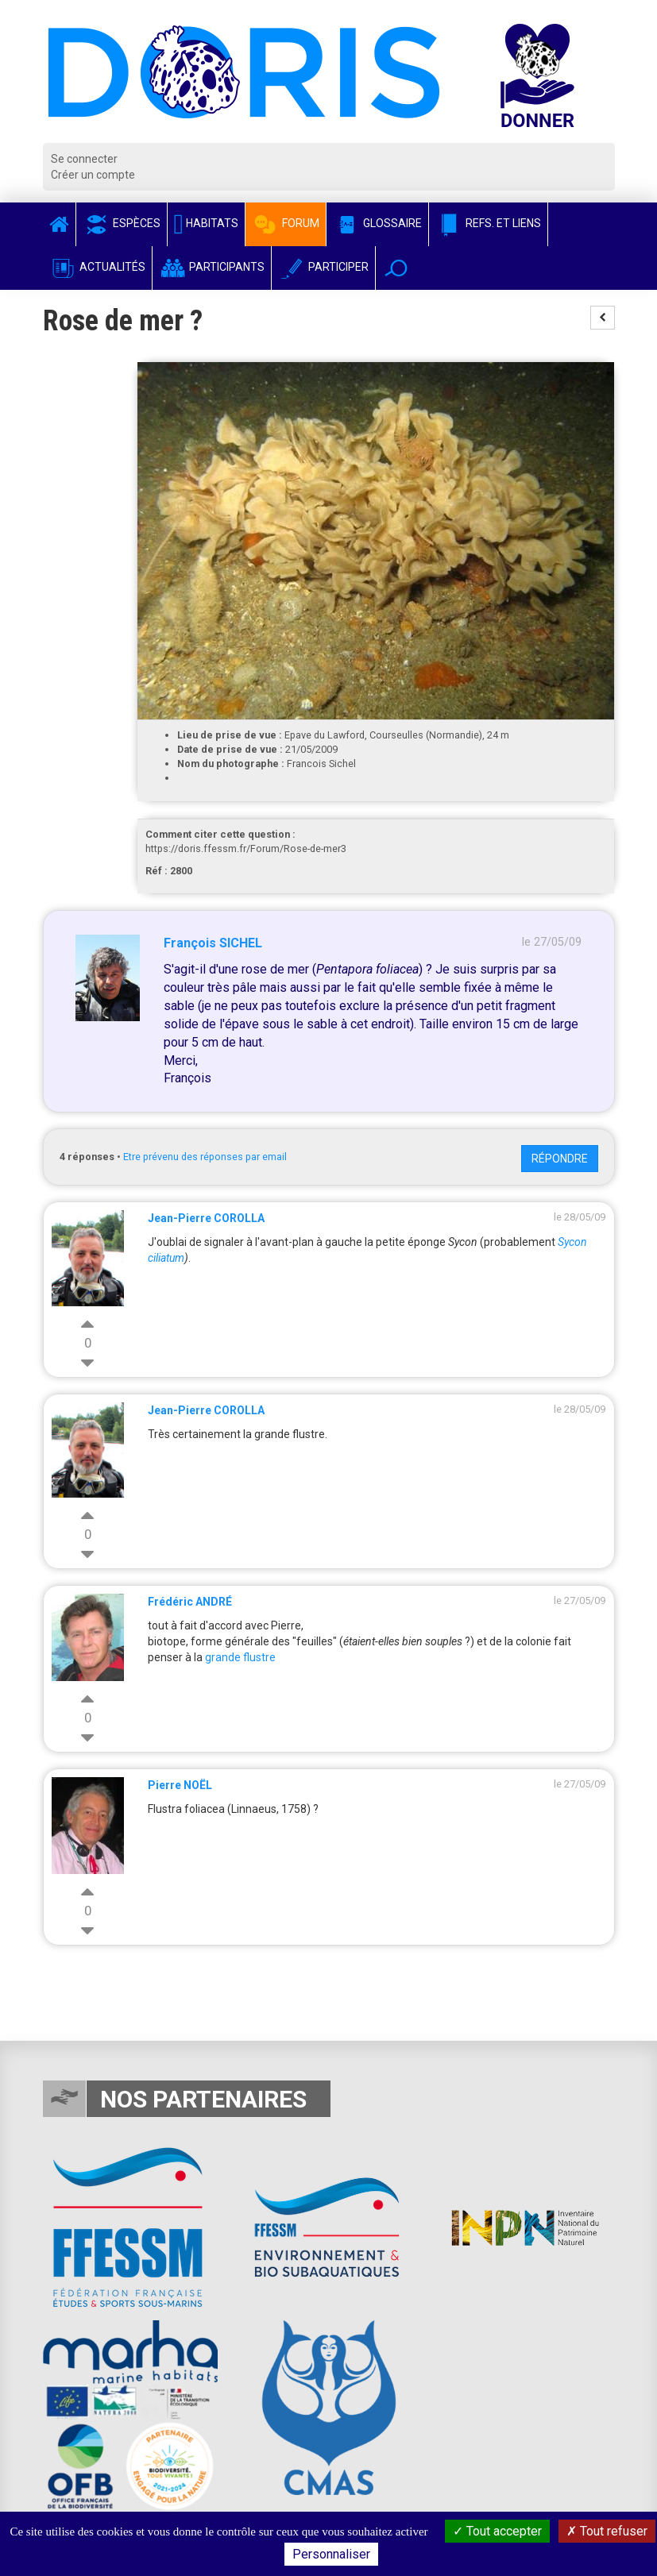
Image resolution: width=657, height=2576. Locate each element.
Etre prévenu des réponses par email (205, 1157)
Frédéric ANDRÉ (190, 1601)
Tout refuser (606, 2531)
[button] (396, 268)
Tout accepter (497, 2531)
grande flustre (240, 1657)
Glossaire (377, 223)
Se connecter (84, 158)
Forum (285, 223)
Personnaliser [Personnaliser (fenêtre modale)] (331, 2554)
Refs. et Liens (488, 223)
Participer (323, 266)
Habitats (206, 223)
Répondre (559, 1158)
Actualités (97, 266)
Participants (212, 266)
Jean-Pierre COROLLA (206, 1218)
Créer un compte (93, 174)
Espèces (121, 223)
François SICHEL (213, 943)
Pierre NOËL (180, 1785)
